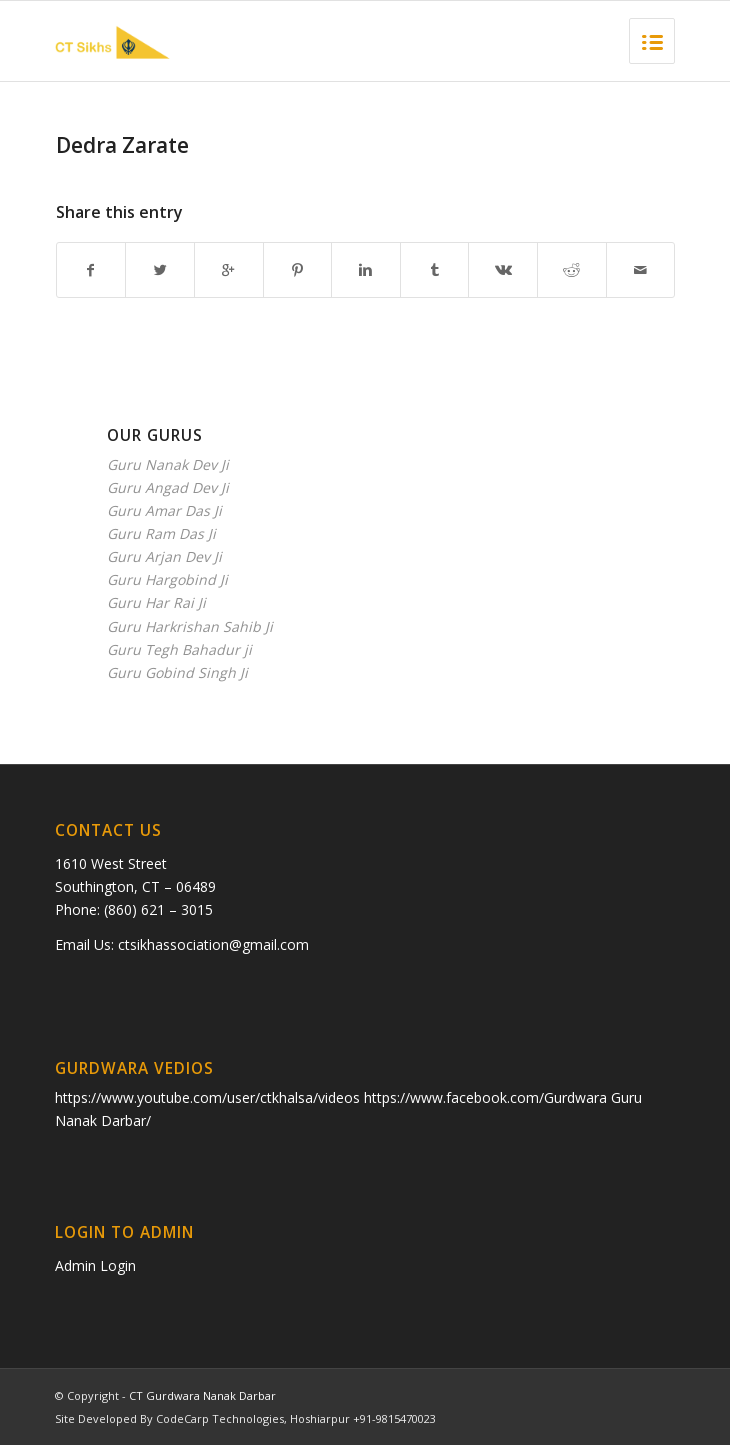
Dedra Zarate (122, 145)
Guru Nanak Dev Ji (168, 464)
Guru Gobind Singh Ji (177, 672)
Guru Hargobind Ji (167, 579)
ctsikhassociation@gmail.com (213, 944)
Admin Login (95, 1265)
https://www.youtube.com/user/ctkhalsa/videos (209, 1097)
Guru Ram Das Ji (161, 533)
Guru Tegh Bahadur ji (179, 649)
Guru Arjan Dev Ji (164, 556)
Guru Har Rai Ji (156, 602)
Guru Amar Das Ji (164, 510)
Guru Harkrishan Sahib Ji (190, 626)
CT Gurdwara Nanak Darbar (202, 1395)
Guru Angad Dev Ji (168, 487)
